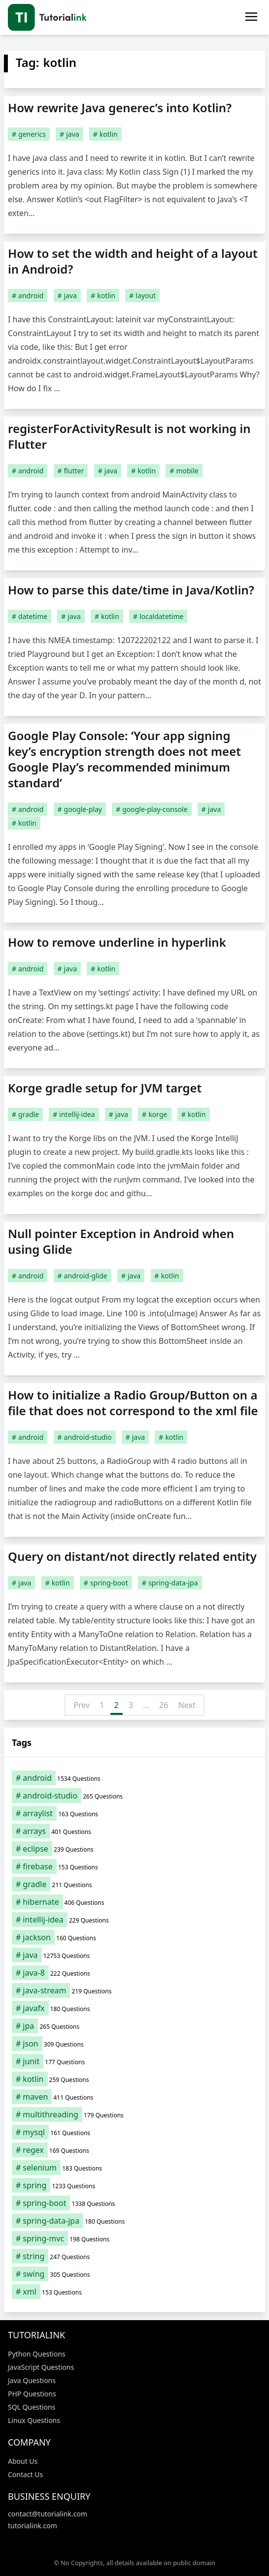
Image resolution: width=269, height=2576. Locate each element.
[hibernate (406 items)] (134, 1902)
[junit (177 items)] (134, 2061)
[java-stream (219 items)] (134, 1990)
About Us (22, 2461)
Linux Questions (34, 2420)
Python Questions (37, 2354)
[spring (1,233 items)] (134, 2185)
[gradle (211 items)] (134, 1884)
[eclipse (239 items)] (134, 1849)
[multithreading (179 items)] (134, 2114)
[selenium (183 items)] (134, 2168)
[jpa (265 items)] (134, 2026)
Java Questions (32, 2380)
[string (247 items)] (134, 2256)
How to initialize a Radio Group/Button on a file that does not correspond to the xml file (133, 1403)
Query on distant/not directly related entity (132, 1556)
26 (163, 1705)
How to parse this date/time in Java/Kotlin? (131, 590)
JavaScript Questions (41, 2367)
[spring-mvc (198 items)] (134, 2238)
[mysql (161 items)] (134, 2132)
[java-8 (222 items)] (134, 1973)
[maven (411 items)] (134, 2097)
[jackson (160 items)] (134, 1937)
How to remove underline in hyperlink (117, 942)
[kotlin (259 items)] (134, 2079)
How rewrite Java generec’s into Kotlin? (120, 107)
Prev (81, 1705)
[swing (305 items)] (134, 2274)
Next (187, 1705)
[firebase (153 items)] (134, 1866)
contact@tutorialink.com (47, 2513)
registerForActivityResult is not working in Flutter (129, 436)
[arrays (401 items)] (134, 1831)
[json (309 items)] (134, 2043)
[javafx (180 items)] (134, 2008)
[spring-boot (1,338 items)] (134, 2203)
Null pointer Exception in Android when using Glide (121, 1241)
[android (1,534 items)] (134, 1778)
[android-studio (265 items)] (134, 1795)
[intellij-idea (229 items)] (134, 1919)
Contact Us (25, 2474)
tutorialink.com (32, 2525)
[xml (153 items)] (134, 2292)
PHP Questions (32, 2393)
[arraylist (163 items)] (134, 1813)
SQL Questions (31, 2407)
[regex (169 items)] (134, 2150)
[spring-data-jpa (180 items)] (134, 2221)
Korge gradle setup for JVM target (105, 1088)
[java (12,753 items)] (134, 1955)
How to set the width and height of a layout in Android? (133, 261)
